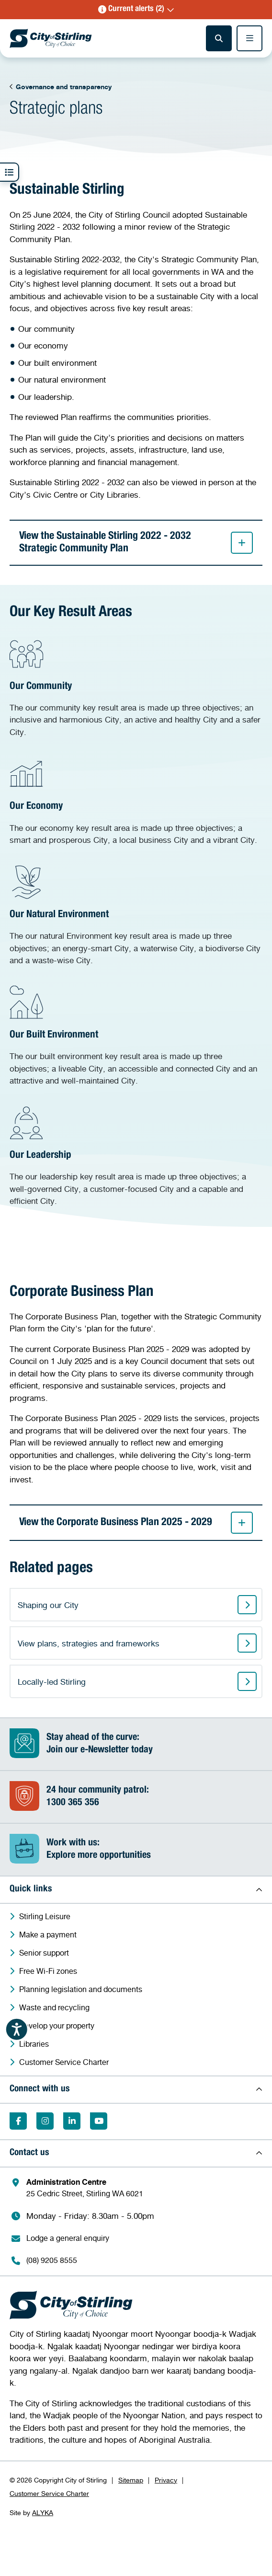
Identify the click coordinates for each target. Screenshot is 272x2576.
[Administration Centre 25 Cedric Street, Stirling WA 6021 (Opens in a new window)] (141, 2187)
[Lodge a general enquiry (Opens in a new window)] (141, 2238)
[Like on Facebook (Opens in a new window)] (18, 2121)
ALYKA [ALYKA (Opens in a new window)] (42, 2512)
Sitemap (130, 2480)
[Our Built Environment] (136, 1036)
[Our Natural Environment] (136, 916)
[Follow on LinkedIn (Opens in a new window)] (71, 2121)
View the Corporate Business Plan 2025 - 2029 (136, 1523)
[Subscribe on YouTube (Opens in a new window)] (98, 2121)
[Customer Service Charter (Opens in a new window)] (141, 2062)
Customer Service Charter (49, 2493)
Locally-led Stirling (52, 1682)
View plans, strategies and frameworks (88, 1643)
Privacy (166, 2480)
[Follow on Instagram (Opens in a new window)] (45, 2121)
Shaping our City (48, 1605)
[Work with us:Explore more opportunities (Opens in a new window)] (136, 1850)
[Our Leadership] (136, 1156)
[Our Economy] (136, 801)
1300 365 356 (72, 1803)
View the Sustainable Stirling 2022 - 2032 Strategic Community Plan (136, 542)
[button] (136, 9)
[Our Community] (136, 687)
